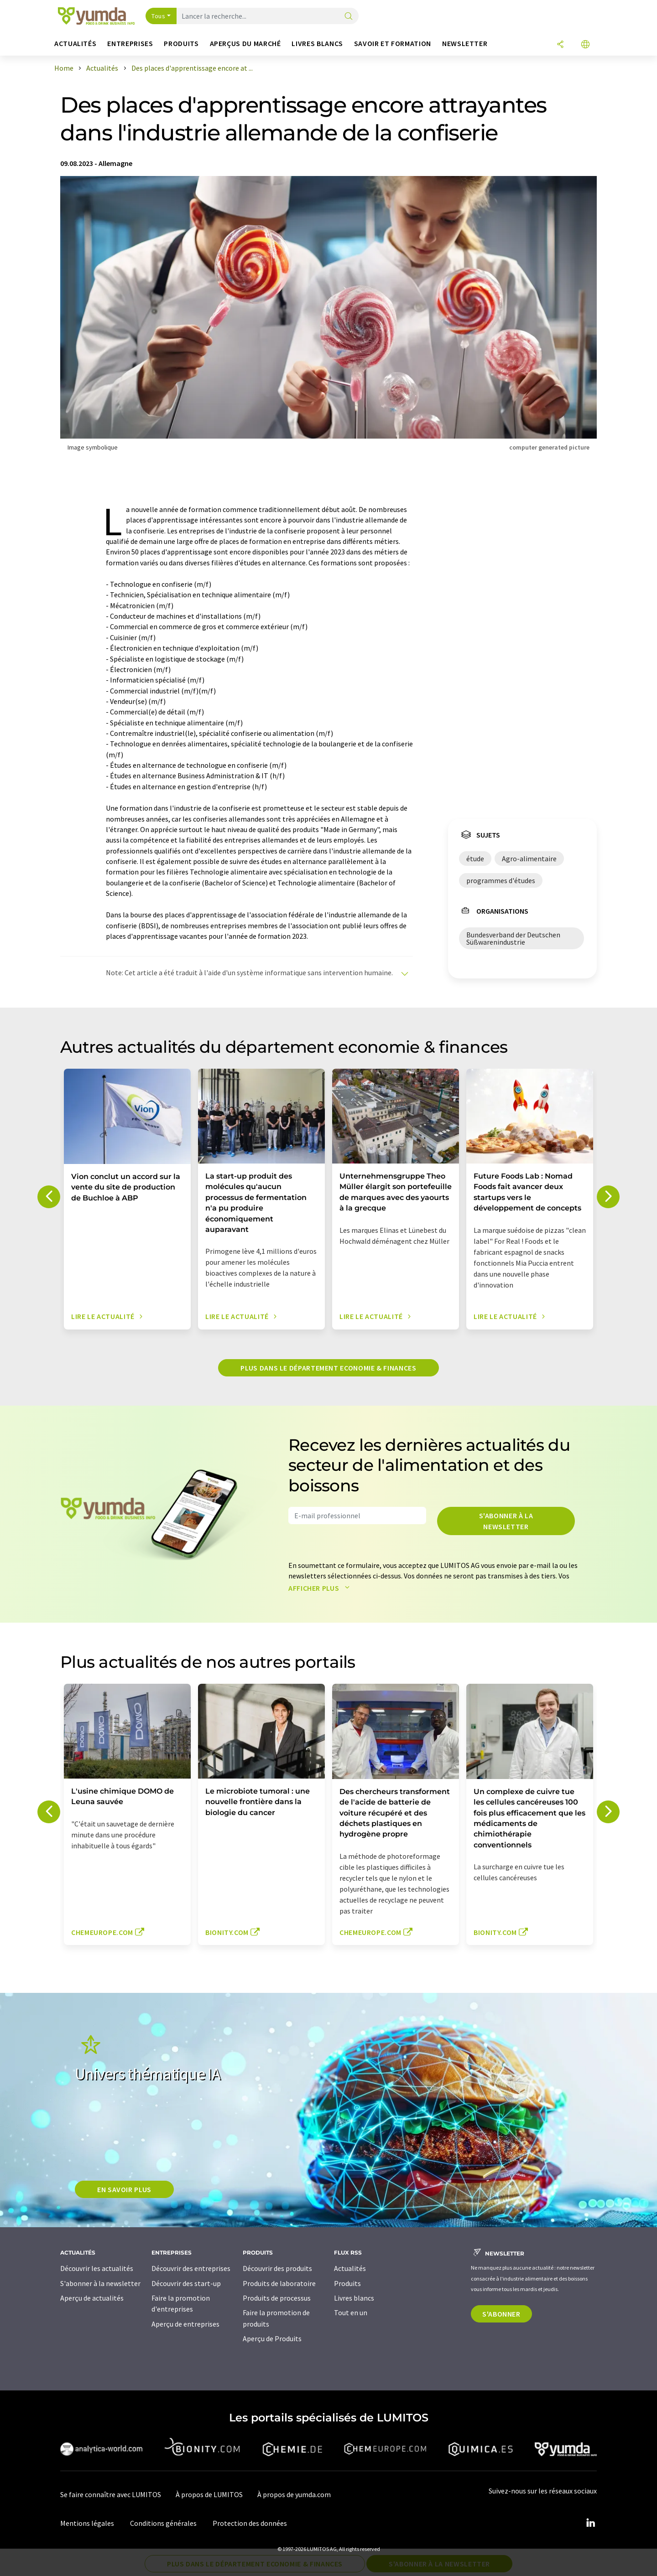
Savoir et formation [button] (392, 43)
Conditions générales (163, 2523)
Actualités (350, 2268)
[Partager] (560, 45)
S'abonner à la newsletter (506, 1521)
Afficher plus (321, 1588)
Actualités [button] (75, 43)
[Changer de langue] (585, 45)
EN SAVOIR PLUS (124, 2189)
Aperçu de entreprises (185, 2323)
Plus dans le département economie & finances (328, 1367)
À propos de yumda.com (294, 2494)
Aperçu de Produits (272, 2338)
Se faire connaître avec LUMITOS (110, 2494)
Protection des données (250, 2523)
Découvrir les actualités (96, 2268)
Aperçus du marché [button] (245, 43)
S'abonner (501, 2313)
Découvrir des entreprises (190, 2268)
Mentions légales (87, 2523)
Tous (158, 16)
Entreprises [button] (130, 43)
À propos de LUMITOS (209, 2494)
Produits (347, 2283)
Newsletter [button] (464, 43)
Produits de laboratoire (279, 2283)
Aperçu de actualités (92, 2297)
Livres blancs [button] (317, 43)
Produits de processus (277, 2297)
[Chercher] (348, 16)
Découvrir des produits (277, 2268)
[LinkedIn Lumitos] (590, 2523)
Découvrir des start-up (186, 2283)
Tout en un (350, 2312)
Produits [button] (181, 43)
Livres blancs (354, 2297)
